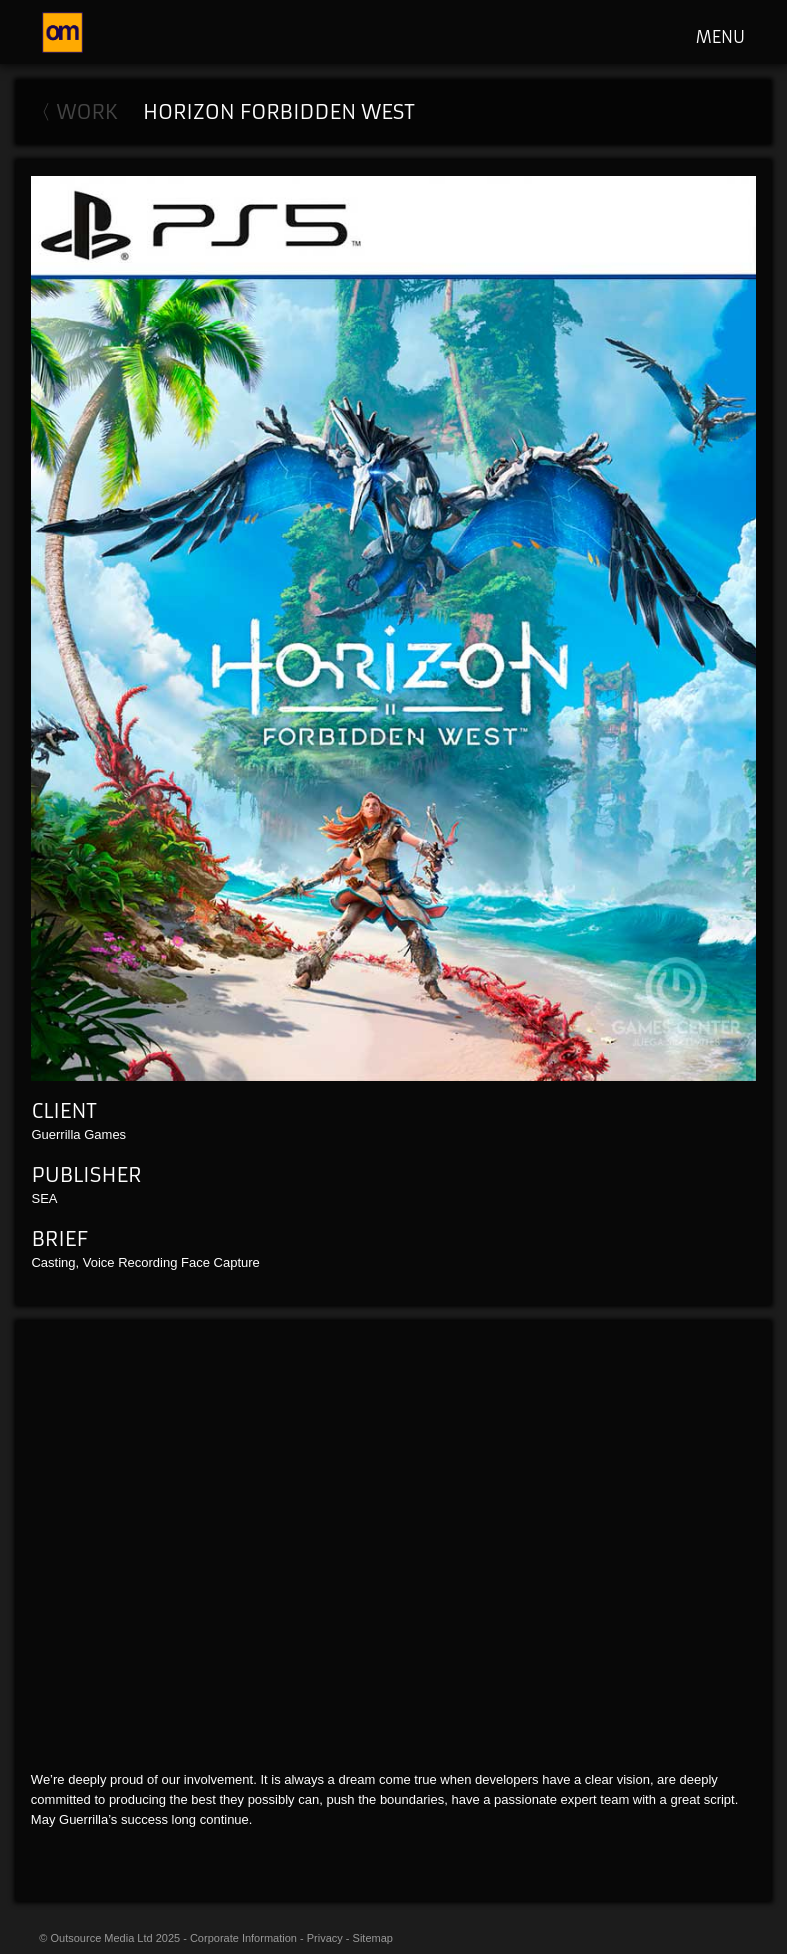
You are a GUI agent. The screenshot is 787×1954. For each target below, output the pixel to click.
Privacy (325, 1938)
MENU (720, 37)
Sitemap (373, 1938)
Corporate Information (243, 1938)
